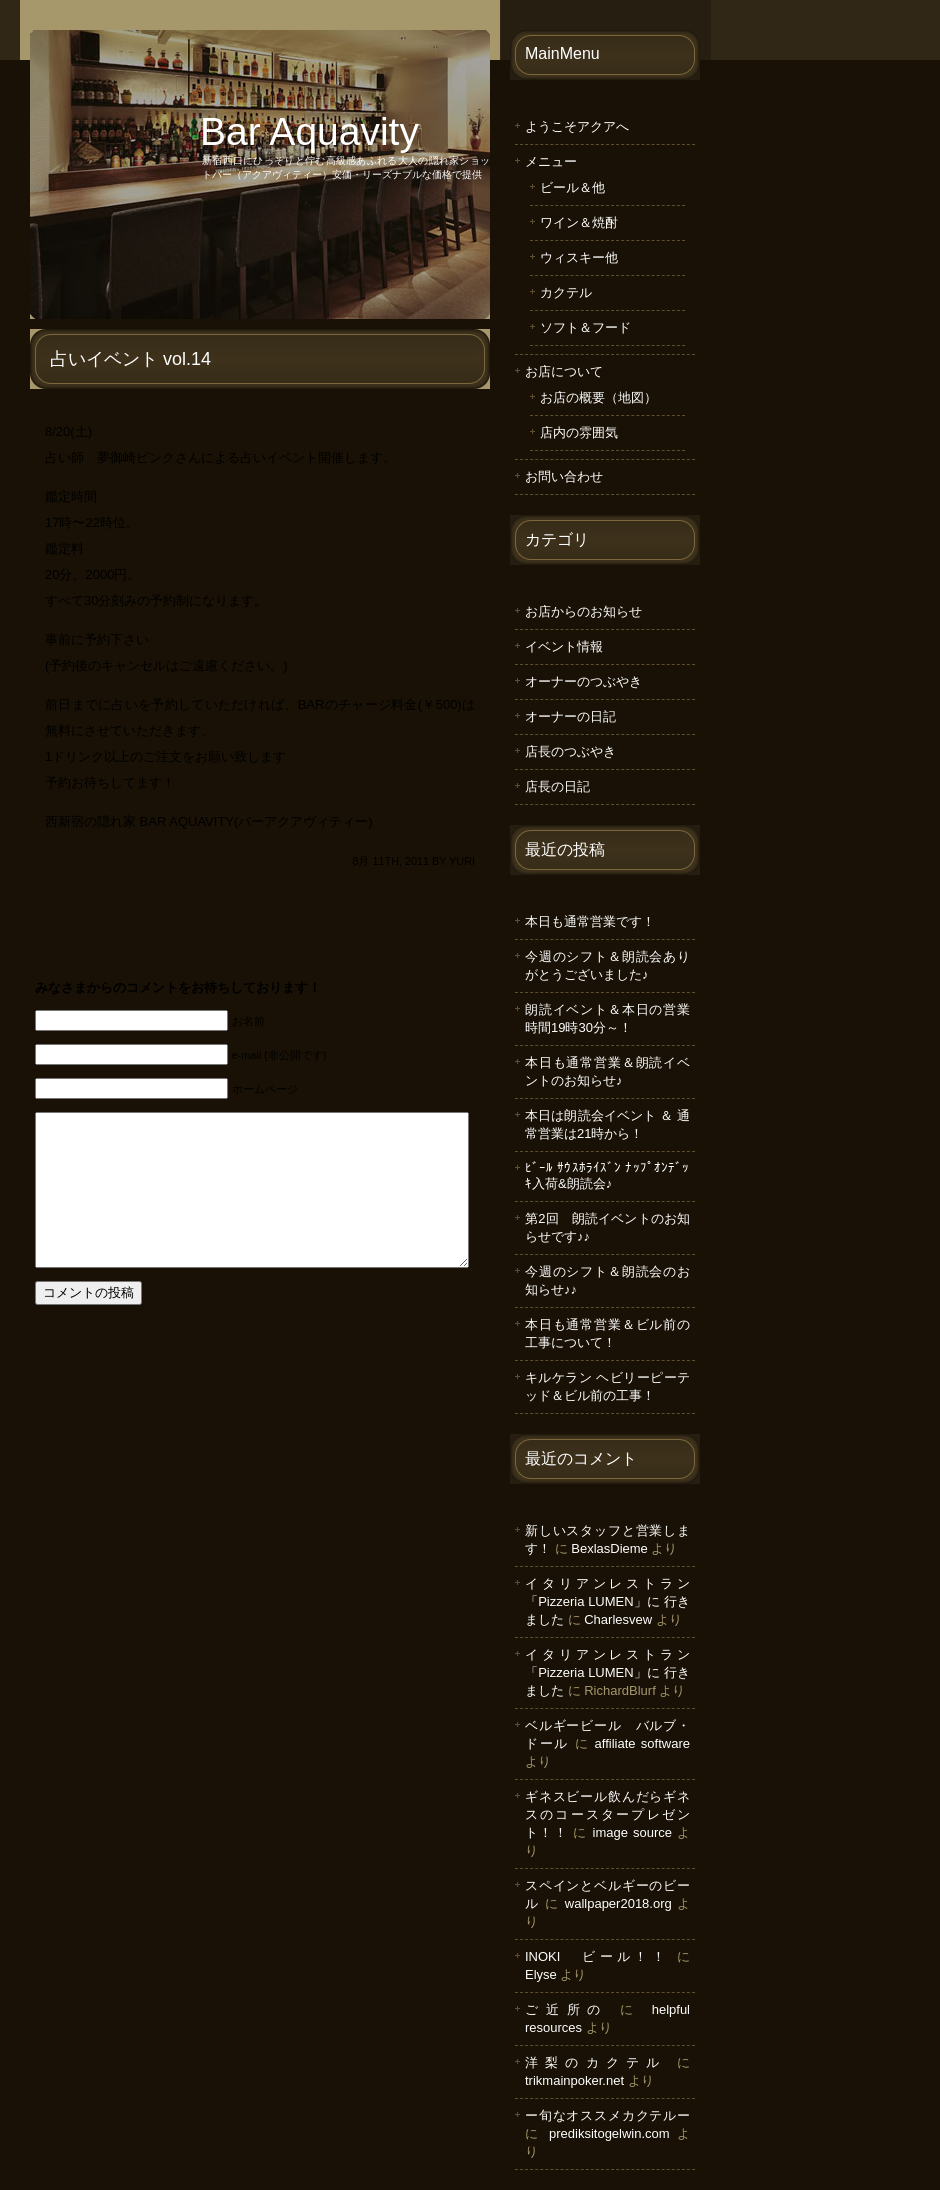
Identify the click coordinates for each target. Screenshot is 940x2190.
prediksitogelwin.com (609, 2133)
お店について (564, 371)
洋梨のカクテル (595, 2062)
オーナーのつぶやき (583, 681)
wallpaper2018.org (618, 1903)
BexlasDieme (609, 1548)
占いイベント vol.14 (130, 359)
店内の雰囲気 (579, 432)
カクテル (566, 292)
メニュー (551, 161)
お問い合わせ (564, 476)
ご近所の (566, 2009)
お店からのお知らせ (583, 611)
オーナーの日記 (570, 716)
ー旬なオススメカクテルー (607, 2115)
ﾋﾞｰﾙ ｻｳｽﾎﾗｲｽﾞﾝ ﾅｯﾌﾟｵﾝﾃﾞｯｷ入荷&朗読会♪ (607, 1175)
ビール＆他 (572, 187)
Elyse (541, 1974)
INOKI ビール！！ (597, 1956)
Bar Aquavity (309, 131)
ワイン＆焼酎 (579, 222)
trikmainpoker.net (574, 2080)
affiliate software (642, 1743)
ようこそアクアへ (577, 126)
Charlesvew (618, 1619)
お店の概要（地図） (598, 397)
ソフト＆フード (585, 327)
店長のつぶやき (570, 751)
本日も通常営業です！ (590, 921)
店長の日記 (557, 786)
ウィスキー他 (579, 257)
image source (632, 1832)
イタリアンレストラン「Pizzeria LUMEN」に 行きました (607, 1601)
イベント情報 (564, 646)
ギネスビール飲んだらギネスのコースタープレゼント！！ (607, 1814)
